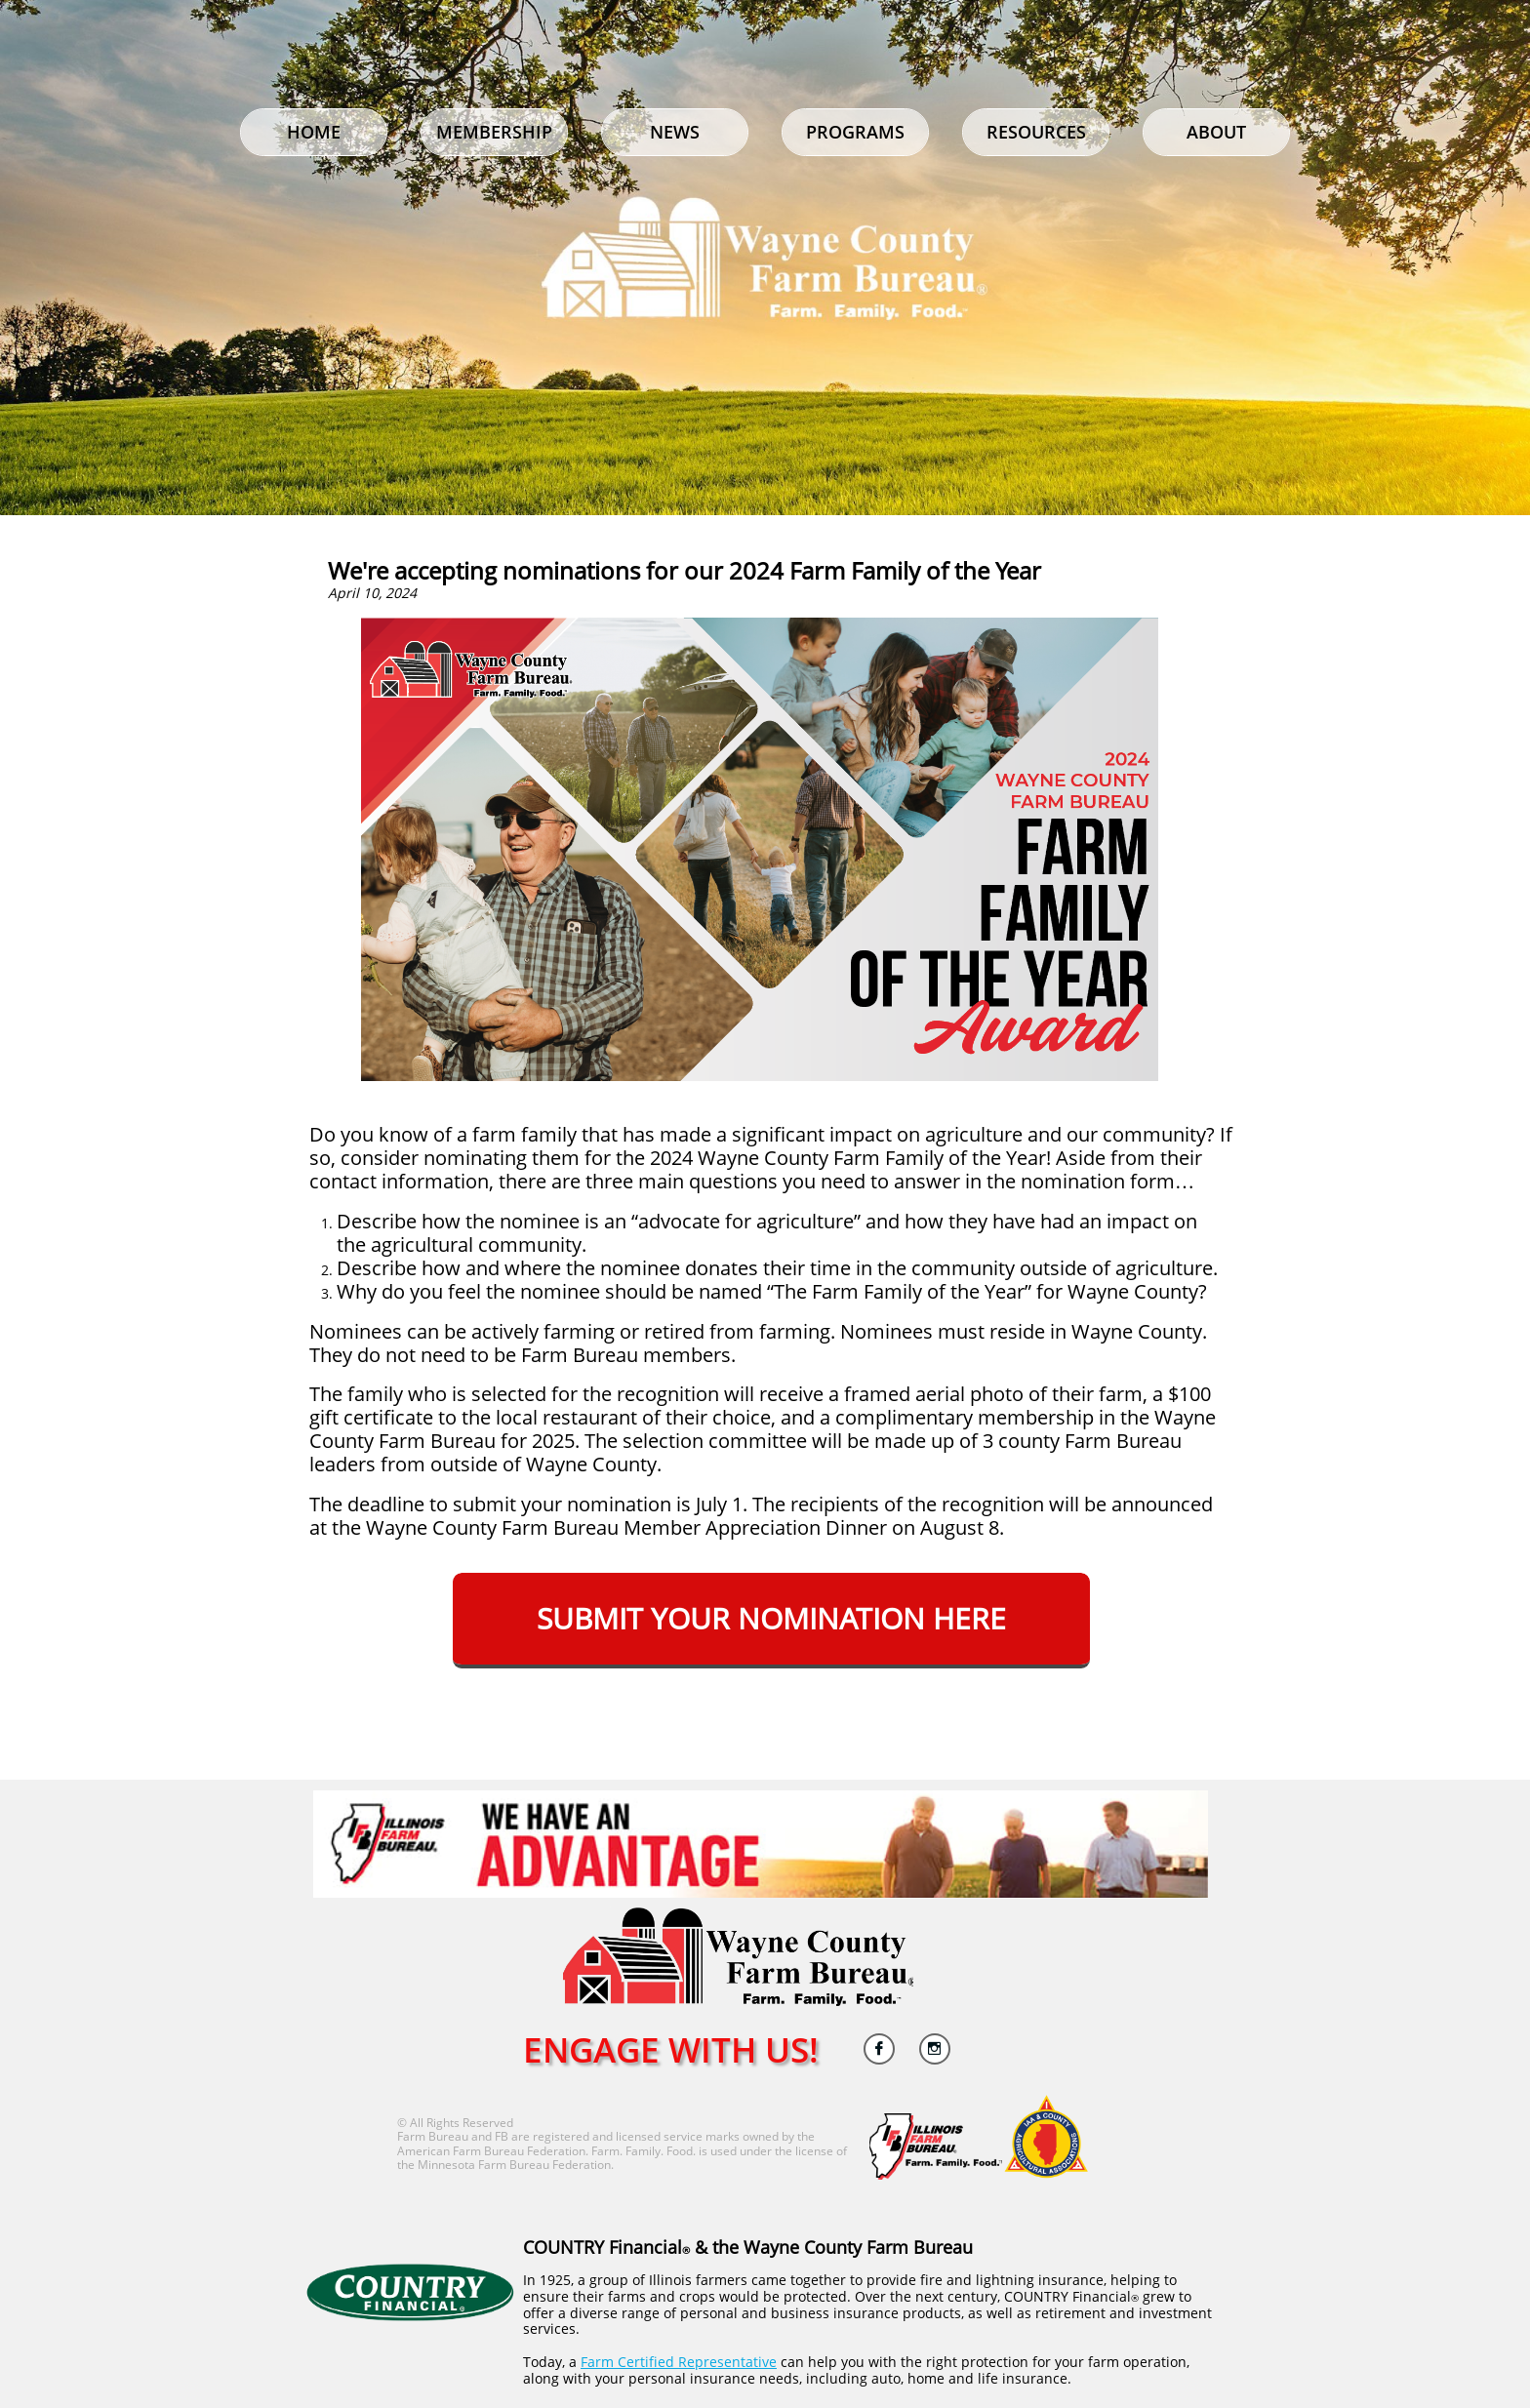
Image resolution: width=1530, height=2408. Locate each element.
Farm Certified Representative (679, 2361)
